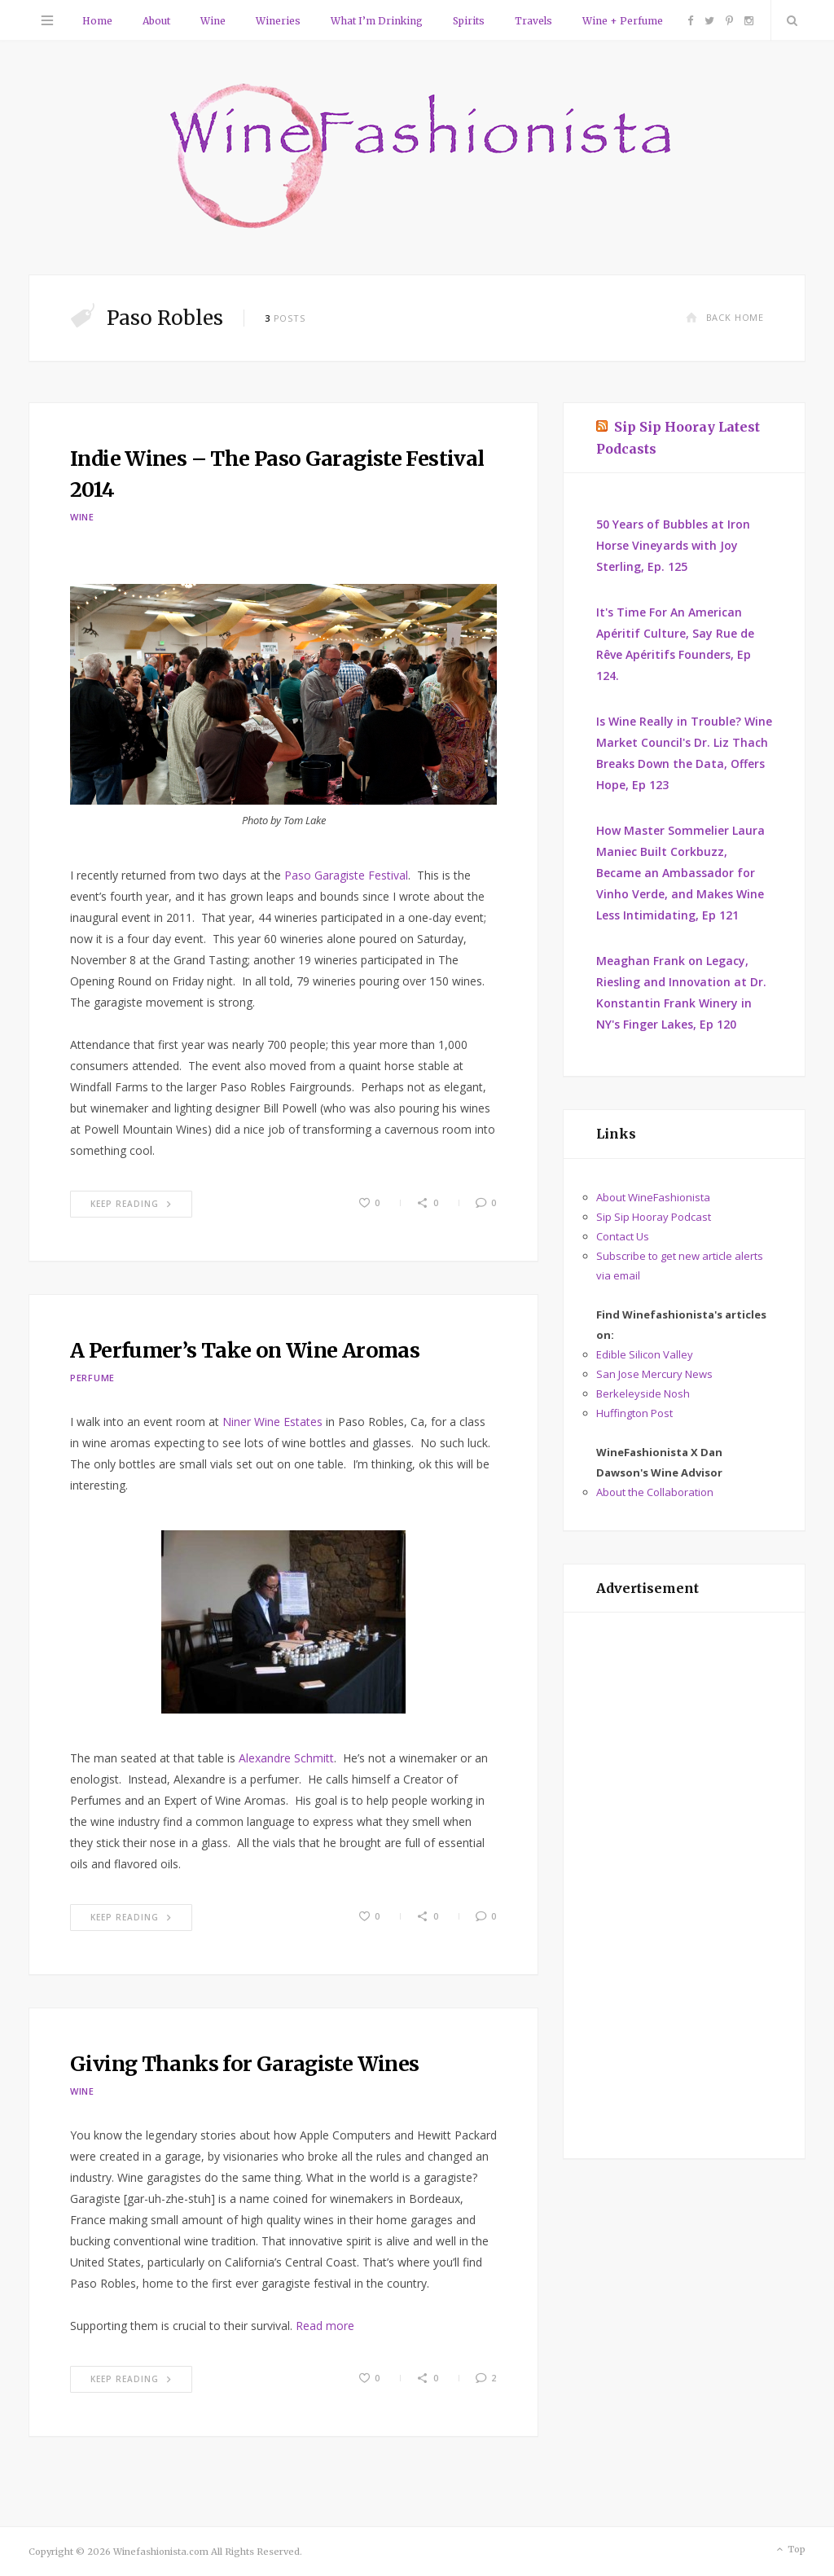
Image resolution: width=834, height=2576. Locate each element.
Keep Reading (131, 1203)
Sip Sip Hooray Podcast (653, 1216)
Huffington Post (634, 1413)
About (156, 21)
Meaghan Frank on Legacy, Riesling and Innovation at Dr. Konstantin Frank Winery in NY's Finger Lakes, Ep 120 (681, 992)
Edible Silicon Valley (644, 1354)
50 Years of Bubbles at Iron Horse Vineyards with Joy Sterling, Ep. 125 (673, 545)
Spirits (469, 21)
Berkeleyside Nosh (643, 1393)
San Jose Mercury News (654, 1374)
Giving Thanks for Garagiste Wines (244, 2064)
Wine (213, 21)
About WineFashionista (653, 1197)
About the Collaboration (654, 1492)
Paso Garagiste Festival (346, 875)
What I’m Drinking (377, 21)
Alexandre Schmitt (286, 1758)
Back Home (725, 317)
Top (789, 2550)
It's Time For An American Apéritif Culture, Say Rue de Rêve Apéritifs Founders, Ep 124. (675, 643)
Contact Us (622, 1236)
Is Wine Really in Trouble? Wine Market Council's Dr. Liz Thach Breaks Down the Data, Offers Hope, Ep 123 (684, 752)
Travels (533, 21)
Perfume (92, 1377)
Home (97, 21)
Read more (325, 2325)
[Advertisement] (684, 1885)
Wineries (278, 21)
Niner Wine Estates (274, 1421)
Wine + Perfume (622, 21)
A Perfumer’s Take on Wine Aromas (244, 1350)
